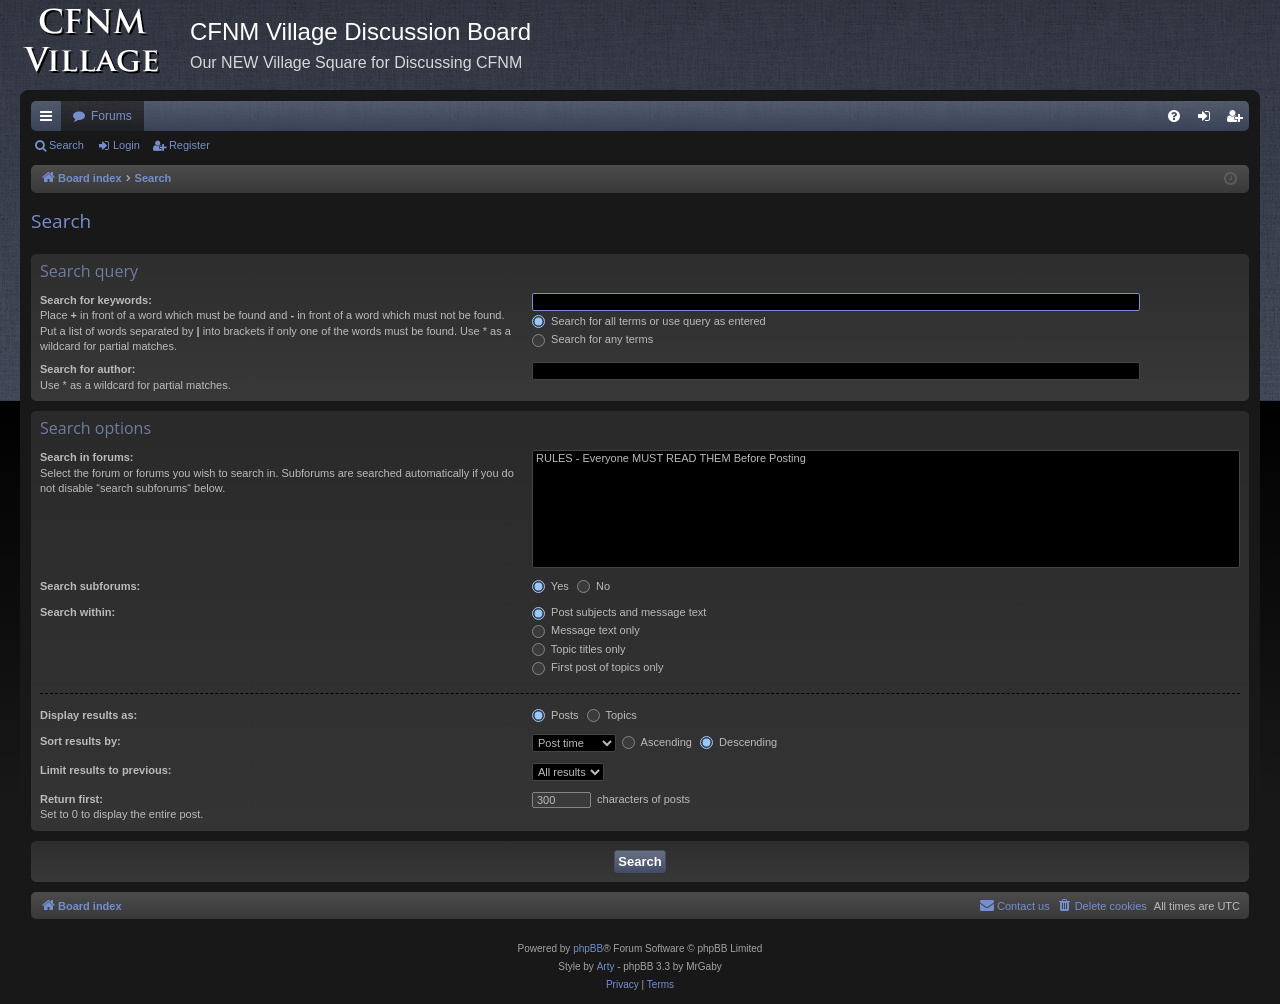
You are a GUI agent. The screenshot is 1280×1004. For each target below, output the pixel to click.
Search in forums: (87, 457)
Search (66, 145)
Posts (555, 715)
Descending (738, 742)
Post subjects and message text (619, 612)
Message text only (586, 630)
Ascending (657, 742)
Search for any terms (592, 339)
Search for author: (87, 369)
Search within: (77, 612)
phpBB (588, 948)
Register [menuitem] (1238, 120)
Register (189, 145)
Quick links (50, 120)
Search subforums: (90, 586)
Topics (612, 715)
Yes (550, 586)
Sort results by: (80, 741)
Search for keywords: (96, 300)
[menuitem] (1174, 116)
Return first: (71, 799)
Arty (606, 966)
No (593, 586)
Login (126, 145)
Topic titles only (578, 649)
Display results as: (88, 715)
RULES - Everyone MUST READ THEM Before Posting (886, 459)
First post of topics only (598, 667)
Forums (111, 116)
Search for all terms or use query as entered (649, 321)
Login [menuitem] (1208, 120)
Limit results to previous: (105, 770)
